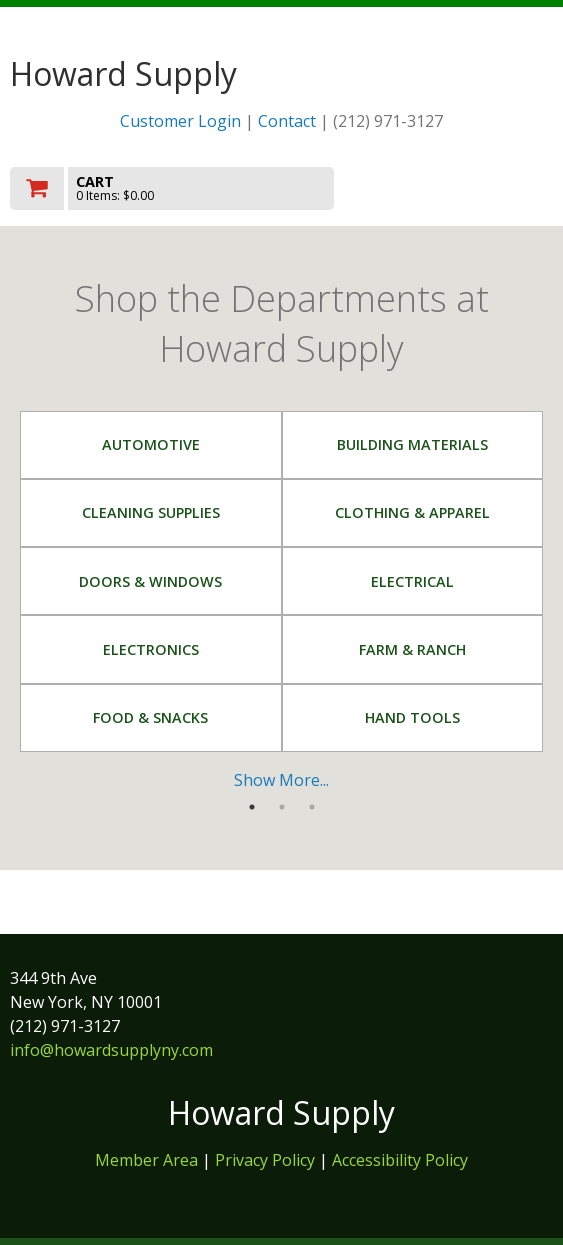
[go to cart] (200, 188)
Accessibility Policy (400, 1160)
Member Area (146, 1160)
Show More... (281, 780)
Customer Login (180, 121)
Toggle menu (472, 187)
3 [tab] (312, 807)
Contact (287, 121)
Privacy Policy (267, 1160)
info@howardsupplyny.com (111, 1050)
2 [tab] (282, 807)
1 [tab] (252, 807)
